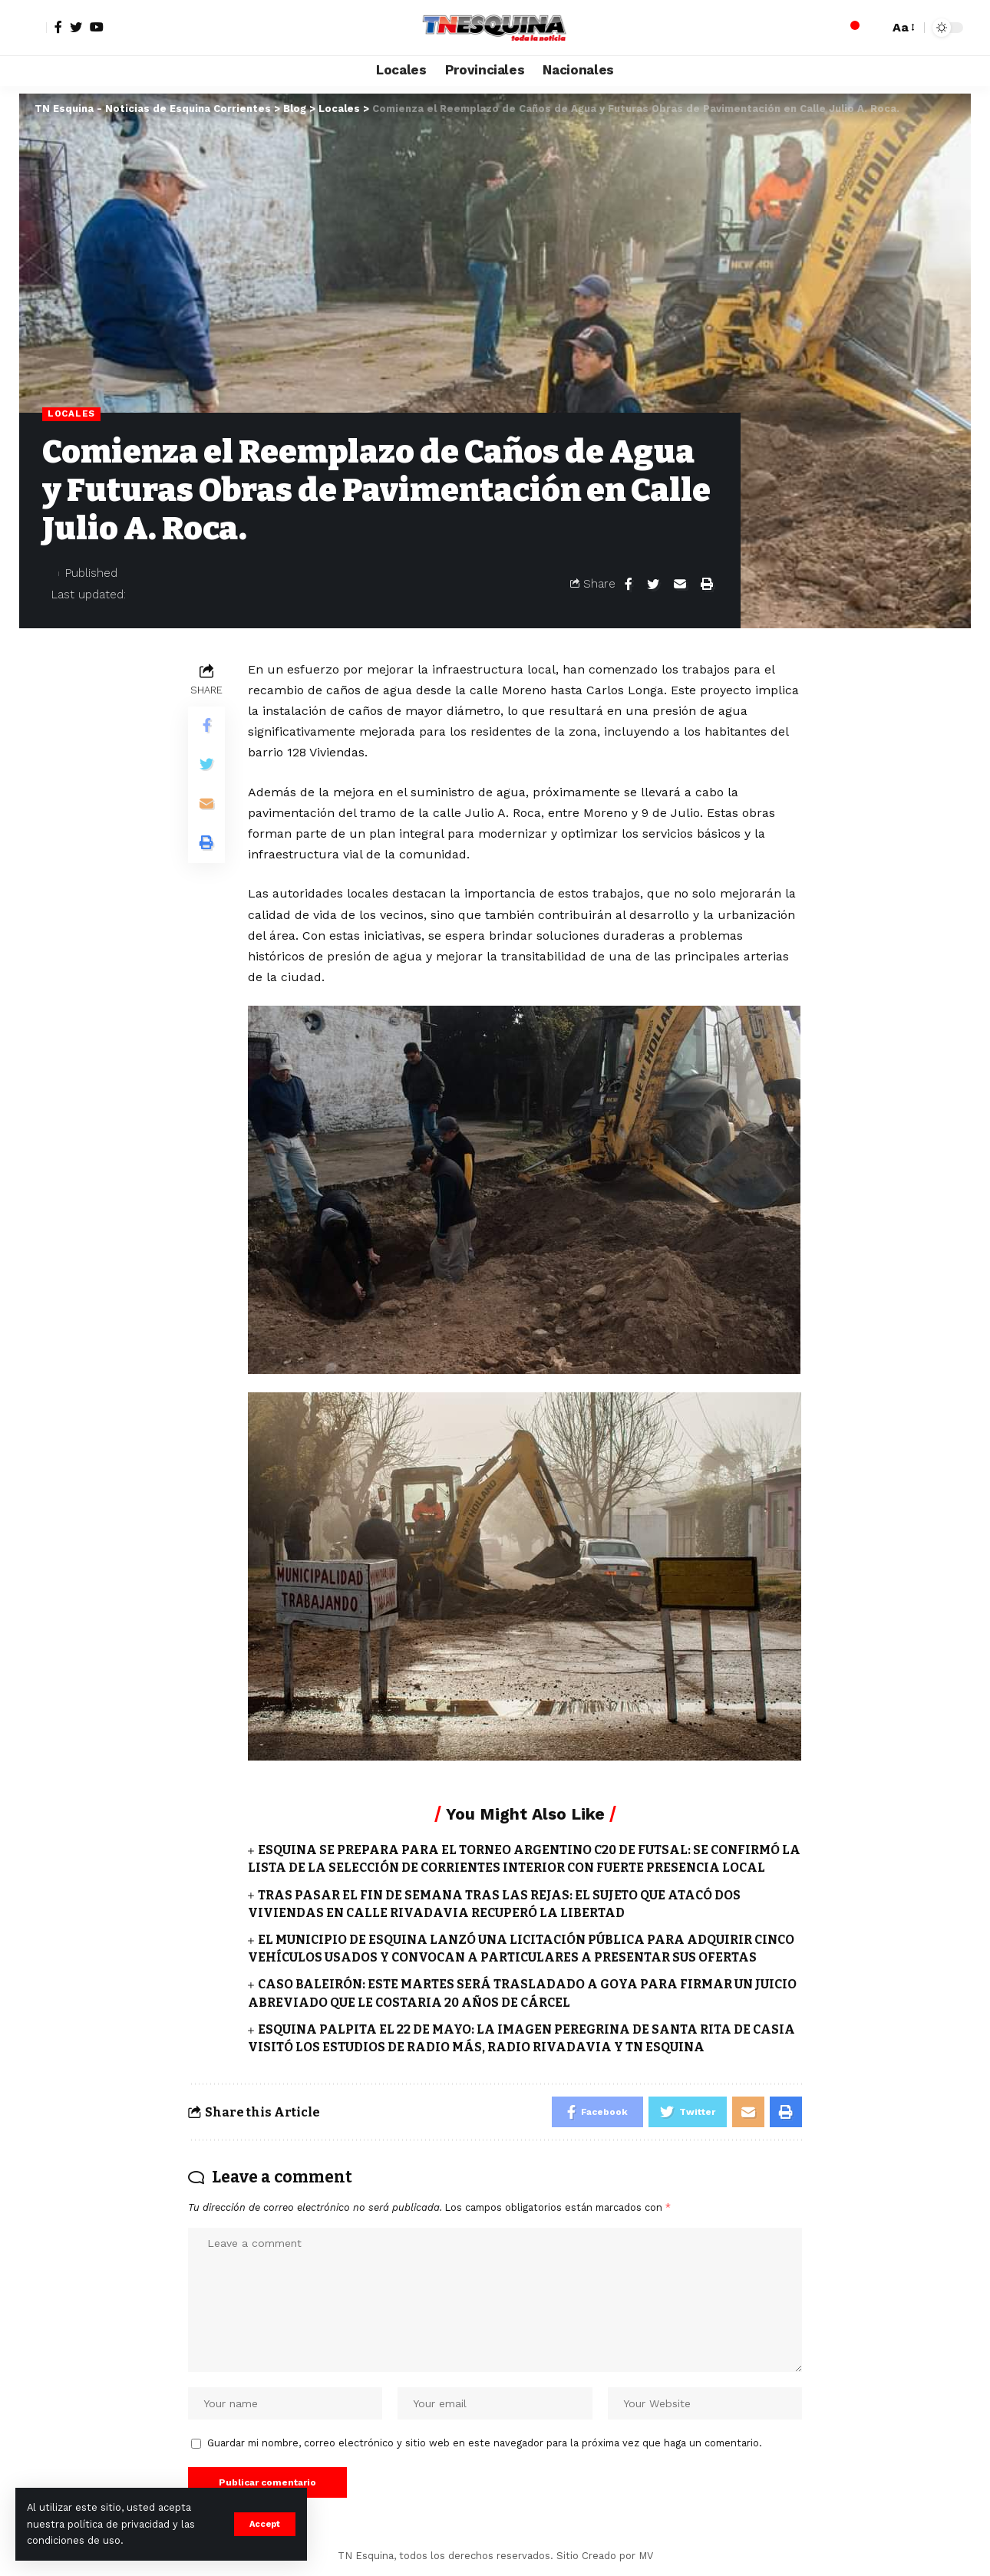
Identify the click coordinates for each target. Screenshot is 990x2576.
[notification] (850, 27)
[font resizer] (902, 27)
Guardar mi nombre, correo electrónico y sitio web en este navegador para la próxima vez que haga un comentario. (484, 2443)
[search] (873, 27)
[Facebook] (58, 27)
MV (646, 2555)
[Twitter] (76, 27)
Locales (71, 413)
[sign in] (33, 28)
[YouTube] (96, 27)
